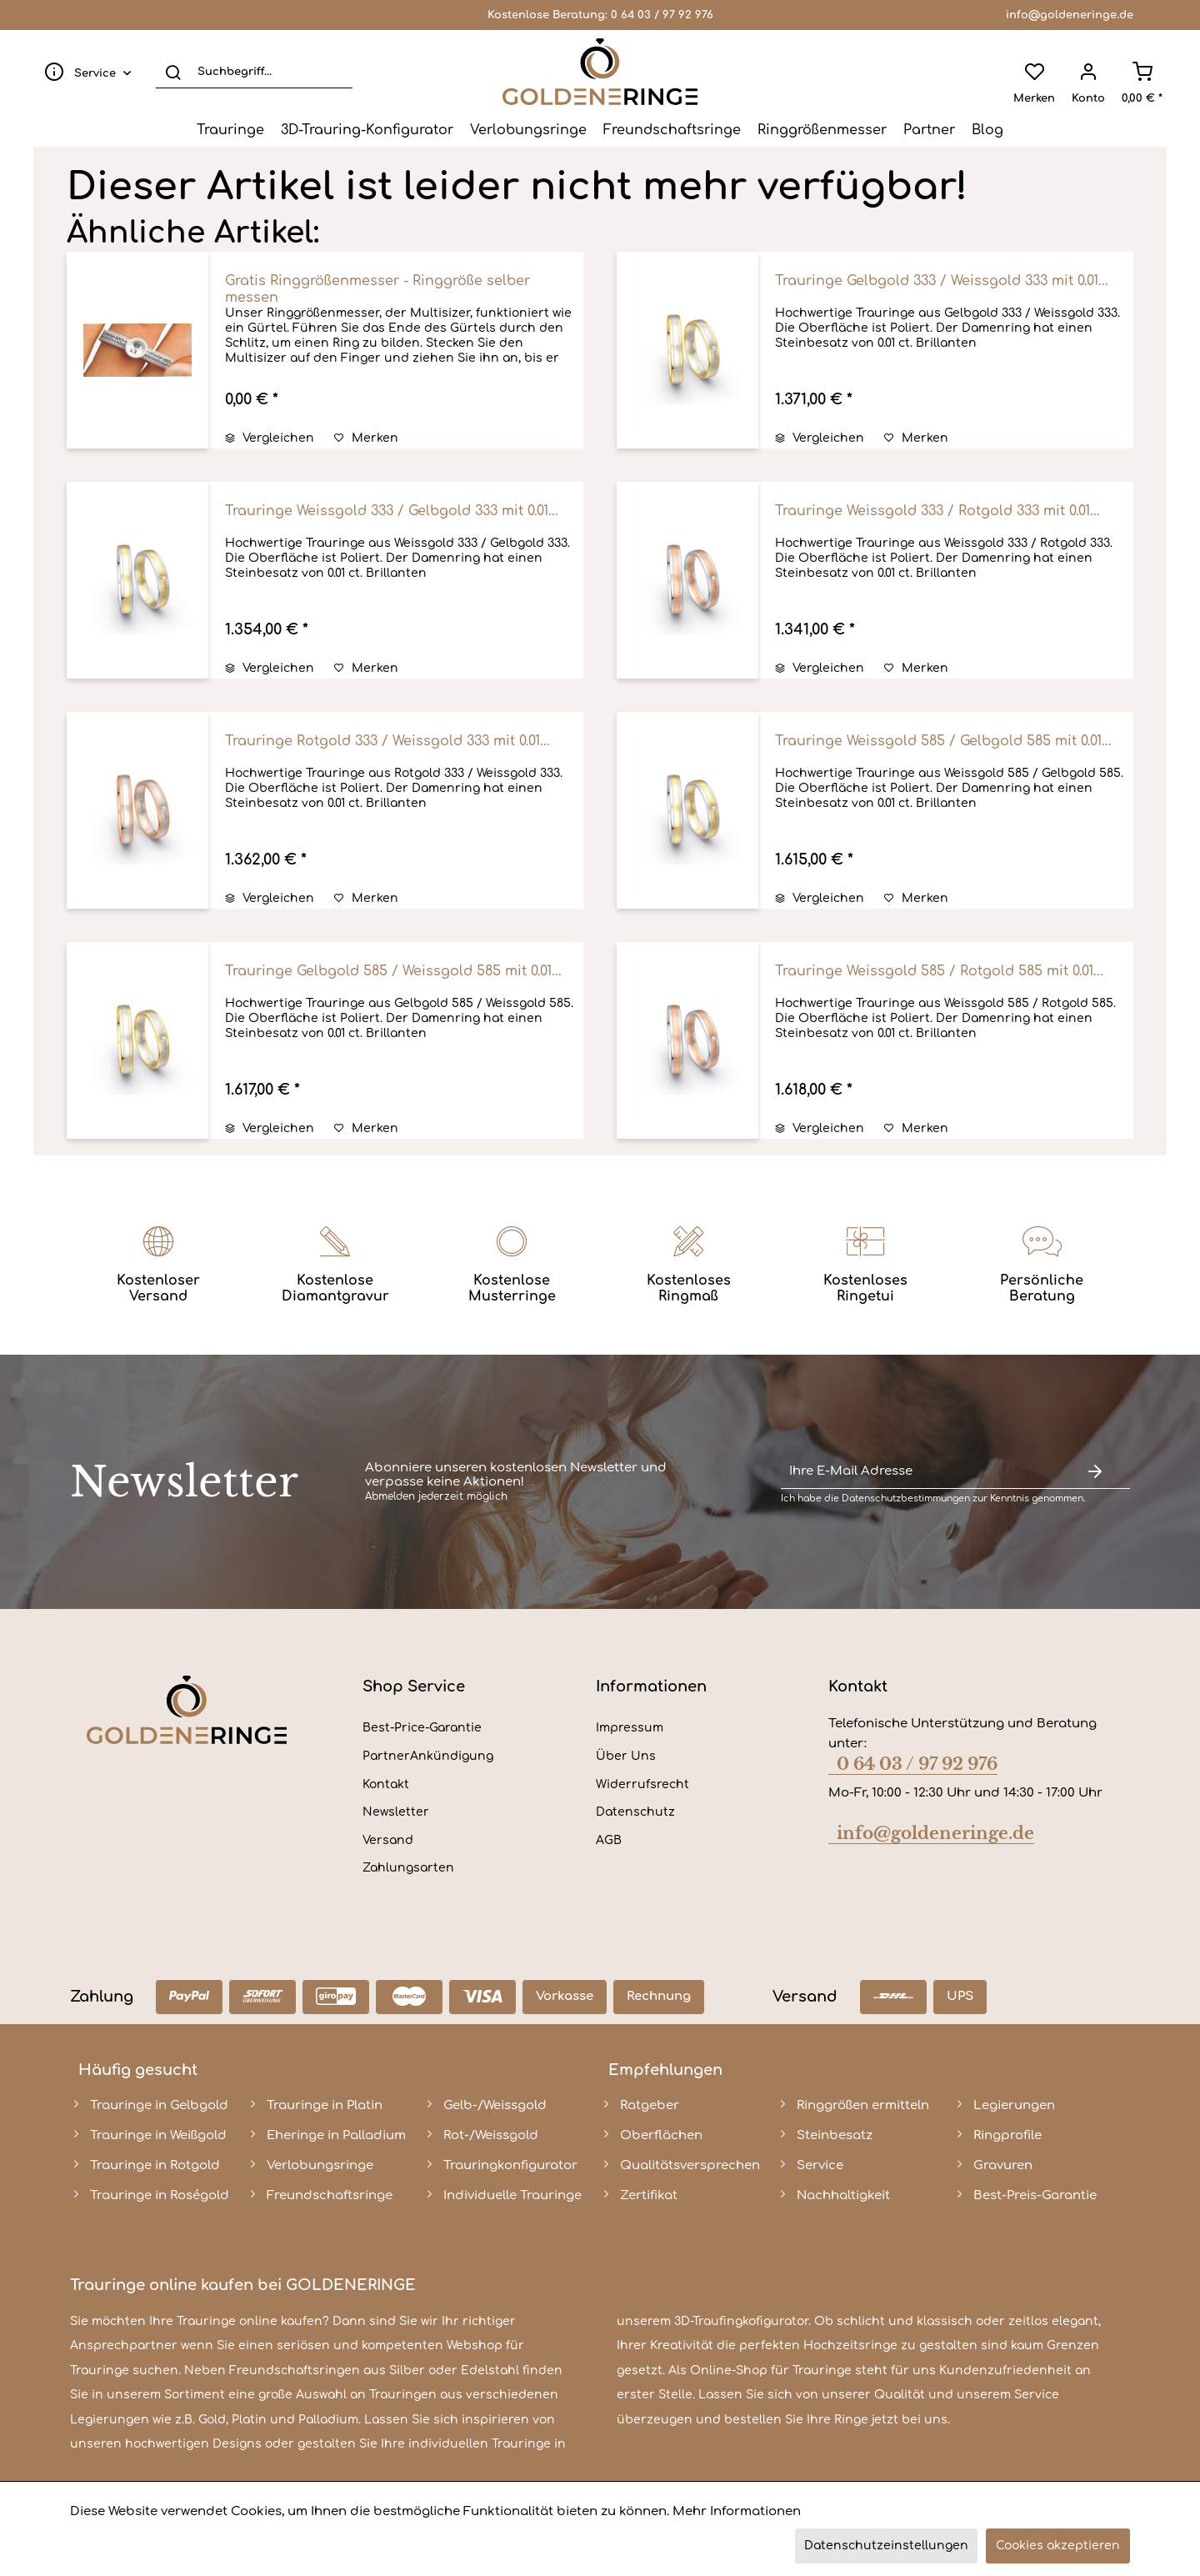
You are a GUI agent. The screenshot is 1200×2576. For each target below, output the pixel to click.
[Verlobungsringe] (528, 130)
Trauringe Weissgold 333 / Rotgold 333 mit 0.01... (937, 511)
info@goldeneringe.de (1069, 15)
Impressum (629, 1728)
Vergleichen (269, 438)
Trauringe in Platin (324, 2105)
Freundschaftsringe (329, 2195)
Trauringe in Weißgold (158, 2135)
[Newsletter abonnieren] (1095, 1472)
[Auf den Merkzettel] (366, 438)
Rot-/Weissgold (490, 2135)
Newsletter (395, 1812)
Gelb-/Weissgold (495, 2105)
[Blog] (987, 130)
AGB (609, 1840)
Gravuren (1002, 2165)
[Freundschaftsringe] (672, 130)
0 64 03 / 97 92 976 (662, 15)
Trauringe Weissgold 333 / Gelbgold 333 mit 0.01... (391, 511)
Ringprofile (1007, 2135)
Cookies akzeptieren (1058, 2545)
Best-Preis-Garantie (1035, 2195)
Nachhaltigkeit (843, 2195)
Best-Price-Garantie (422, 1728)
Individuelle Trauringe (512, 2195)
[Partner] (929, 130)
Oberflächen (661, 2135)
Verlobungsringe (320, 2165)
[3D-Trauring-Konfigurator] (367, 130)
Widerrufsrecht (642, 1784)
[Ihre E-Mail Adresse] (920, 1472)
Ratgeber (649, 2105)
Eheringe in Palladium (336, 2135)
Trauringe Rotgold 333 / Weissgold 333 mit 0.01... (387, 741)
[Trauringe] (230, 130)
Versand (387, 1840)
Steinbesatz (834, 2135)
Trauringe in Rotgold (155, 2165)
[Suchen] (173, 71)
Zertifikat (649, 2195)
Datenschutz (635, 1812)
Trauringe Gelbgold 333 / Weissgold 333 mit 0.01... (941, 280)
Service (820, 2165)
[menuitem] (84, 71)
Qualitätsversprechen (690, 2165)
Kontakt (385, 1784)
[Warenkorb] (1142, 71)
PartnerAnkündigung (427, 1756)
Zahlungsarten (408, 1868)
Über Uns (626, 1756)
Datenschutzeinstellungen (886, 2545)
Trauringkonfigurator (510, 2165)
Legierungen (1014, 2105)
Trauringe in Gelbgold (159, 2105)
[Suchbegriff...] (254, 71)
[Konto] (1088, 71)
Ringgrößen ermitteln (863, 2105)
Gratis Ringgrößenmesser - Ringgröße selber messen (377, 289)
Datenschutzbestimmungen (906, 1498)
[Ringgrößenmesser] (822, 130)
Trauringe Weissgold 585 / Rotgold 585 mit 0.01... (939, 971)
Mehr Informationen (736, 2511)
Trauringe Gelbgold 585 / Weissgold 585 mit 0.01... (393, 971)
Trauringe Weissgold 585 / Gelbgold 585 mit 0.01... (943, 741)
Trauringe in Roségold (159, 2195)
